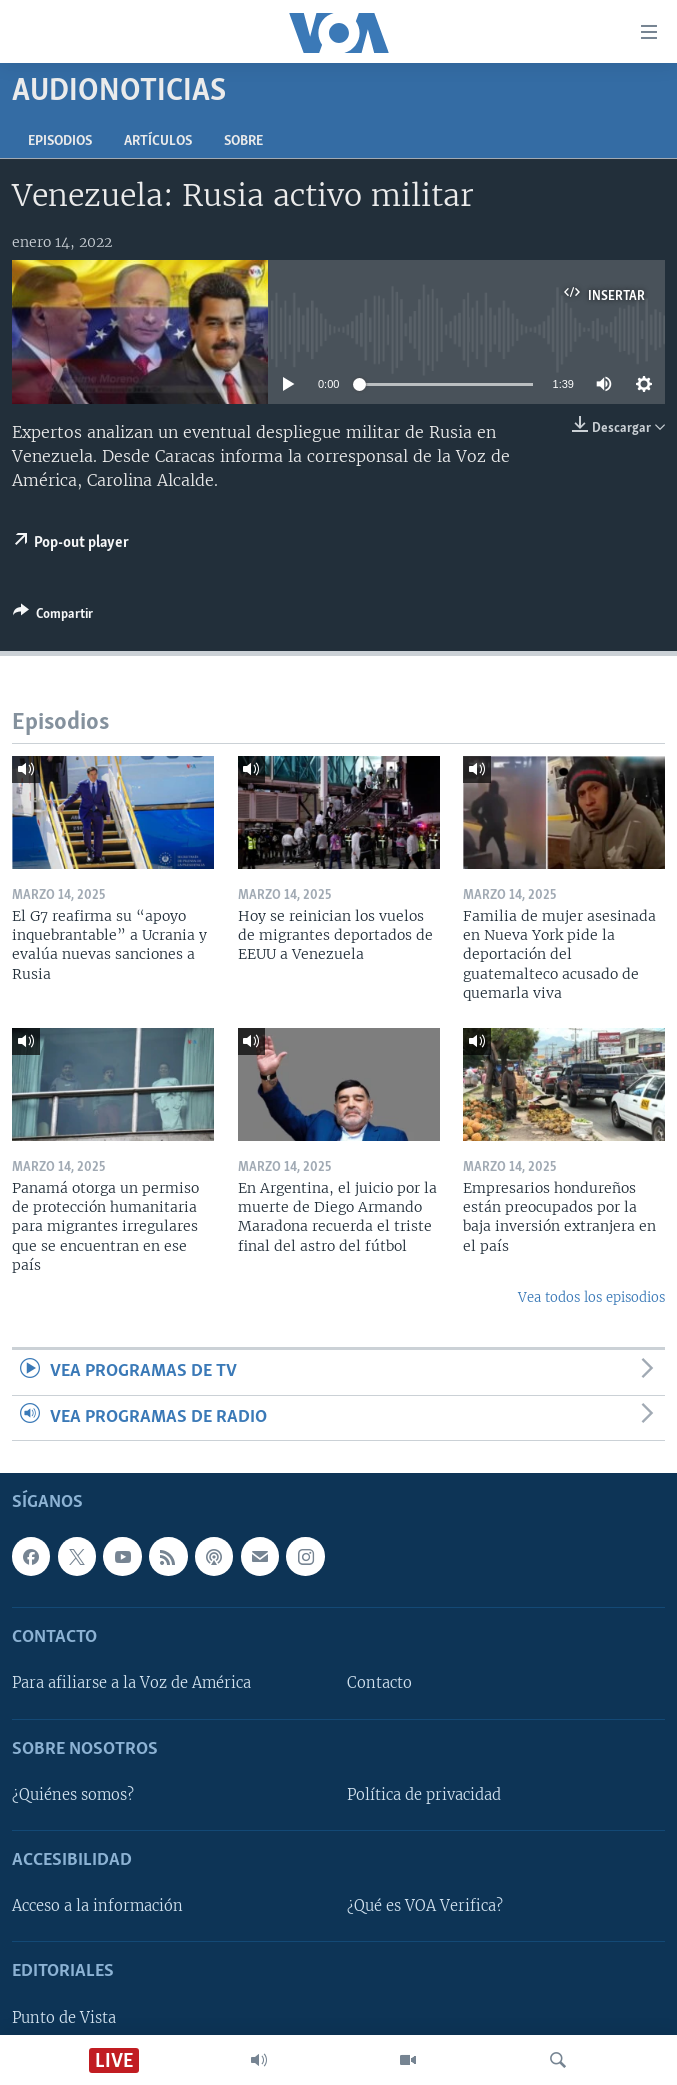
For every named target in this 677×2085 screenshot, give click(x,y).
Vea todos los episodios (591, 1297)
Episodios (60, 141)
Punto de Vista (64, 2018)
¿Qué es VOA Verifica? (425, 1906)
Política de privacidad (424, 1795)
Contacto (379, 1683)
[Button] (53, 617)
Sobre (243, 141)
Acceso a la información (97, 1906)
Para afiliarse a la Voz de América (131, 1683)
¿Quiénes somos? (73, 1795)
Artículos (158, 141)
